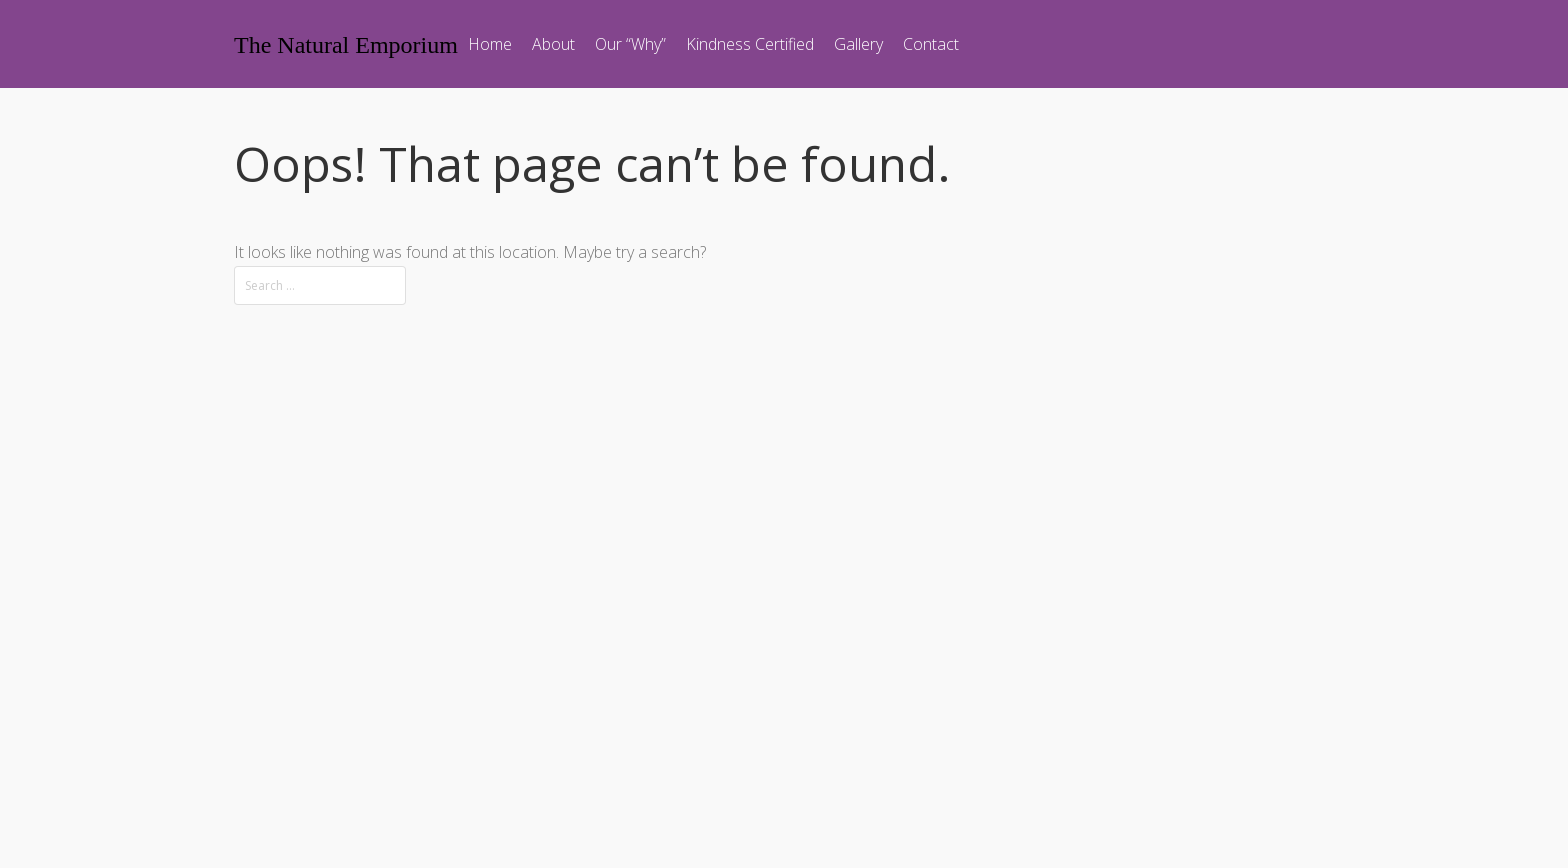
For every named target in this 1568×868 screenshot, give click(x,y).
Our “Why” (630, 44)
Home (490, 44)
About (553, 44)
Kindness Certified (750, 44)
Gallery (858, 44)
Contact (931, 44)
